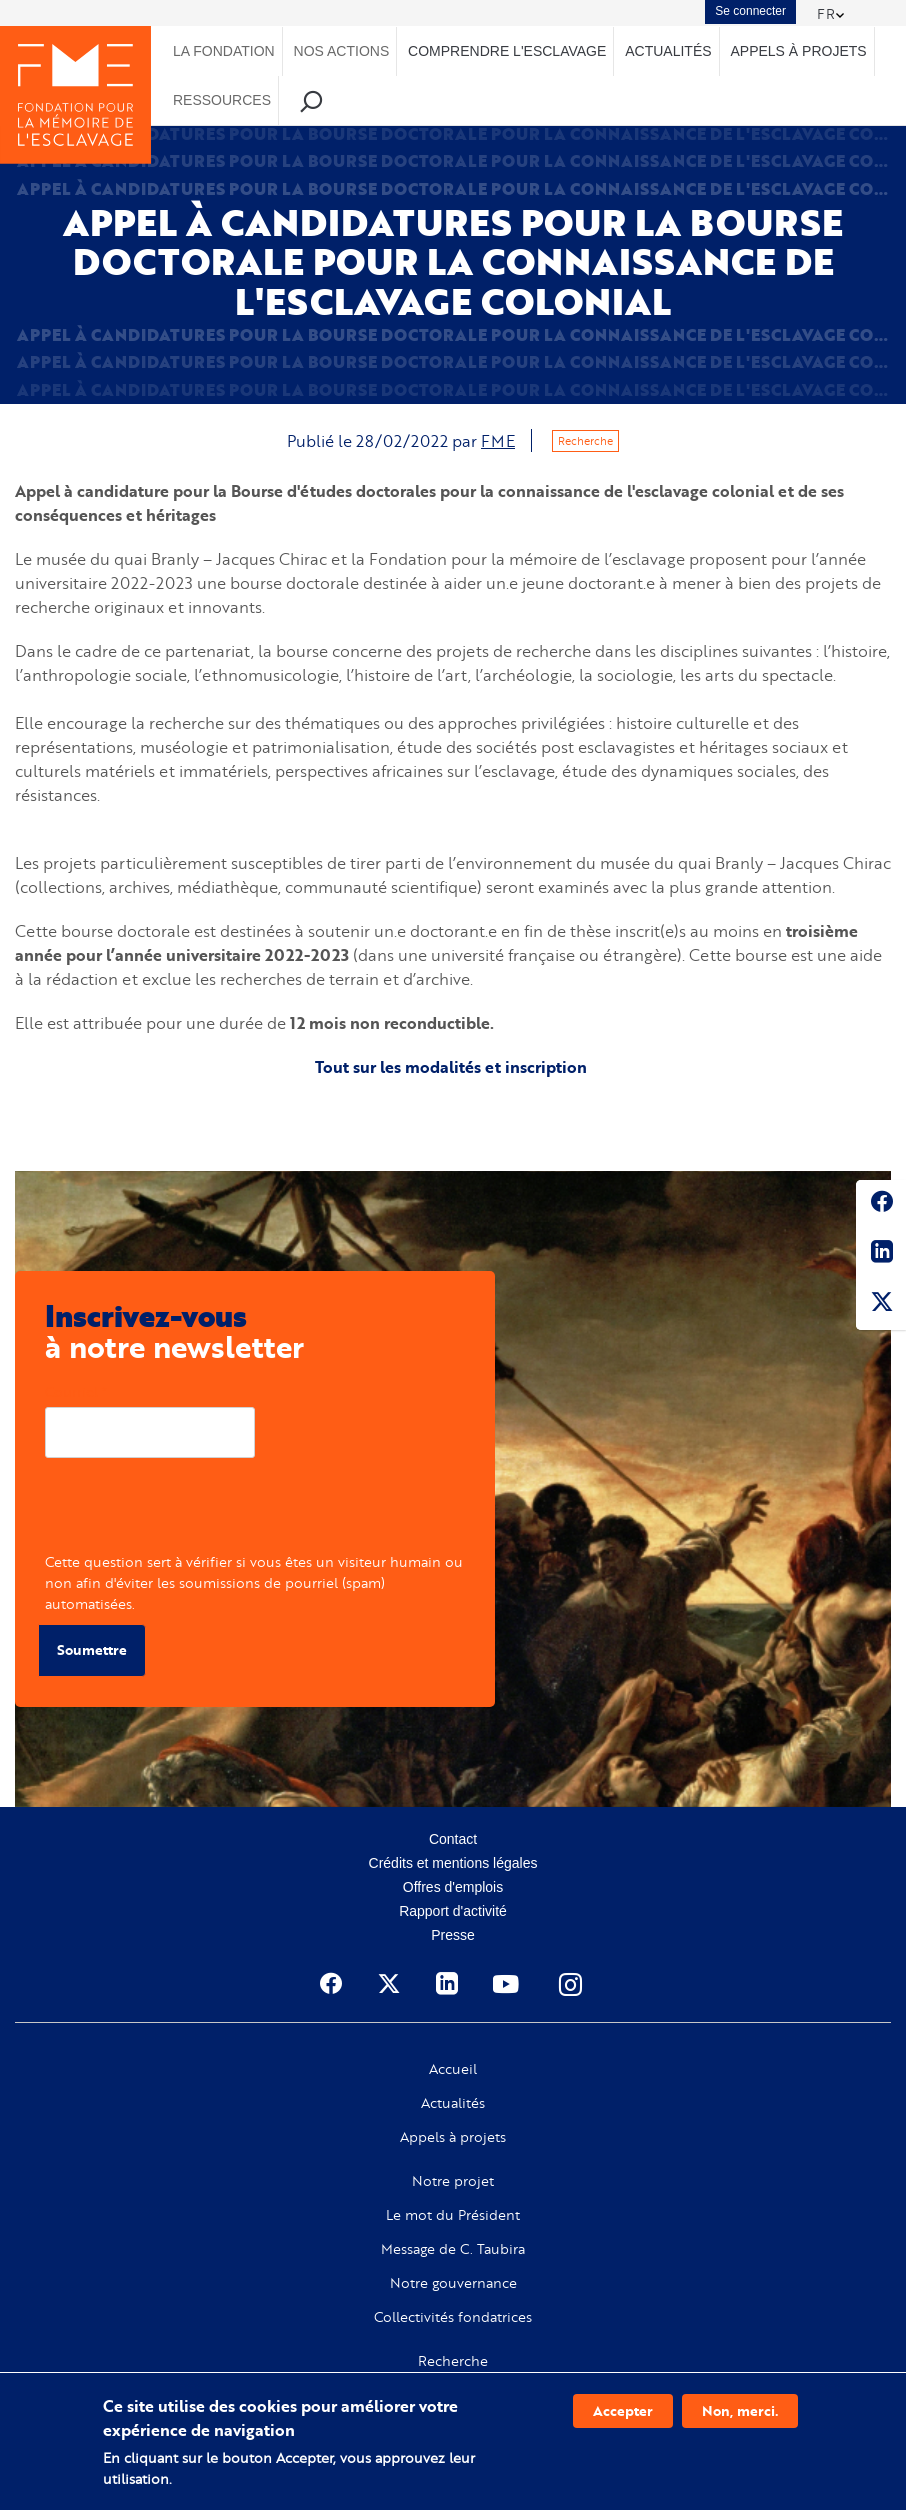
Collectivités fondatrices (453, 2317)
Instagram (572, 1984)
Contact (453, 1839)
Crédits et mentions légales (453, 1863)
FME (498, 440)
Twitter (881, 1305)
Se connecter (750, 11)
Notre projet (453, 2181)
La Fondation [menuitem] (224, 51)
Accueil (453, 2069)
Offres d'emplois (453, 1887)
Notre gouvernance (453, 2283)
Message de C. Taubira (453, 2249)
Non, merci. (740, 2410)
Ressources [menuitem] (222, 100)
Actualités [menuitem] (668, 51)
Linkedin (881, 1255)
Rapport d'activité (453, 1911)
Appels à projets (453, 2137)
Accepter (623, 2410)
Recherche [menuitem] (311, 100)
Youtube (508, 1984)
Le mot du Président (453, 2215)
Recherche (585, 441)
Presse (453, 1935)
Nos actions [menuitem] (342, 51)
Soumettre (92, 1649)
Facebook (881, 1205)
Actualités (453, 2103)
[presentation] (197, 1512)
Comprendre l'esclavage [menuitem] (507, 51)
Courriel (71, 1391)
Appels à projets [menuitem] (798, 51)
